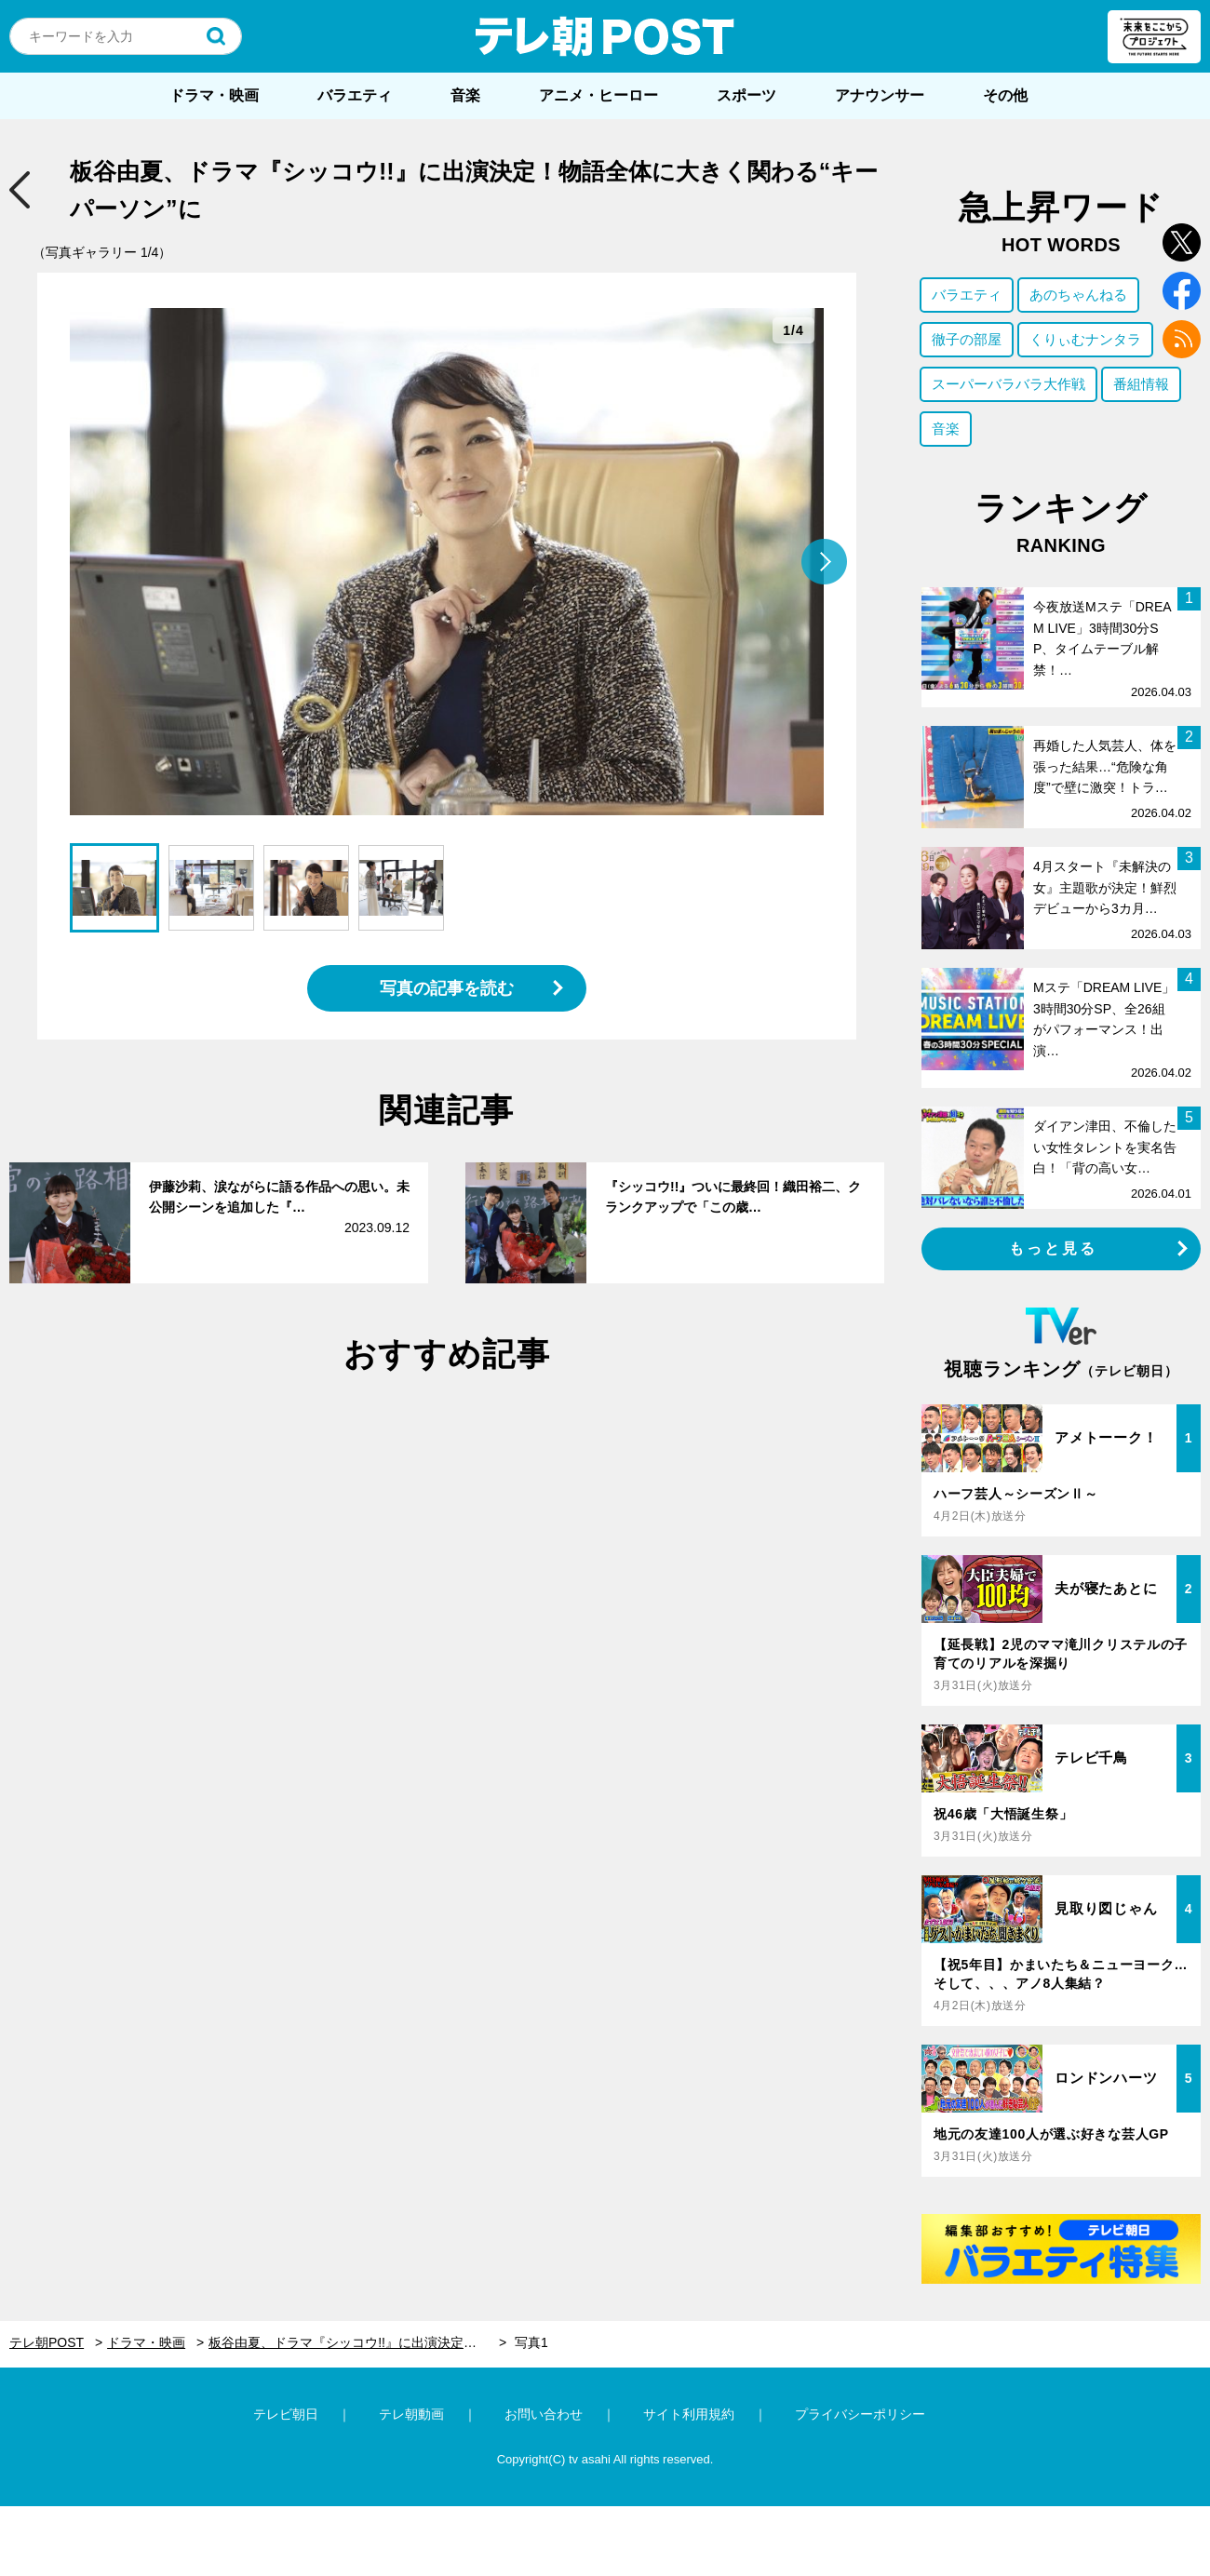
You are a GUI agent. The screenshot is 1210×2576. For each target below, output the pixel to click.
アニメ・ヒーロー (598, 95)
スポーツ (746, 95)
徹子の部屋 (967, 339)
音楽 (465, 95)
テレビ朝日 (285, 2414)
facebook (1182, 291)
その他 (1005, 95)
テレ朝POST (605, 36)
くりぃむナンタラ (1085, 339)
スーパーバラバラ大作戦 (1008, 384)
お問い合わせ (543, 2414)
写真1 (531, 2342)
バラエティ (354, 95)
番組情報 (1141, 384)
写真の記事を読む (447, 988)
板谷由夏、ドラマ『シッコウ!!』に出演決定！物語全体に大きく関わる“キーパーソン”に (357, 2342)
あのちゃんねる (1078, 294)
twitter (1182, 242)
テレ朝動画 (411, 2414)
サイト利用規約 (688, 2414)
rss (1182, 339)
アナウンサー (879, 95)
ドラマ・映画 (214, 95)
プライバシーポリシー (860, 2414)
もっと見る (1053, 1248)
